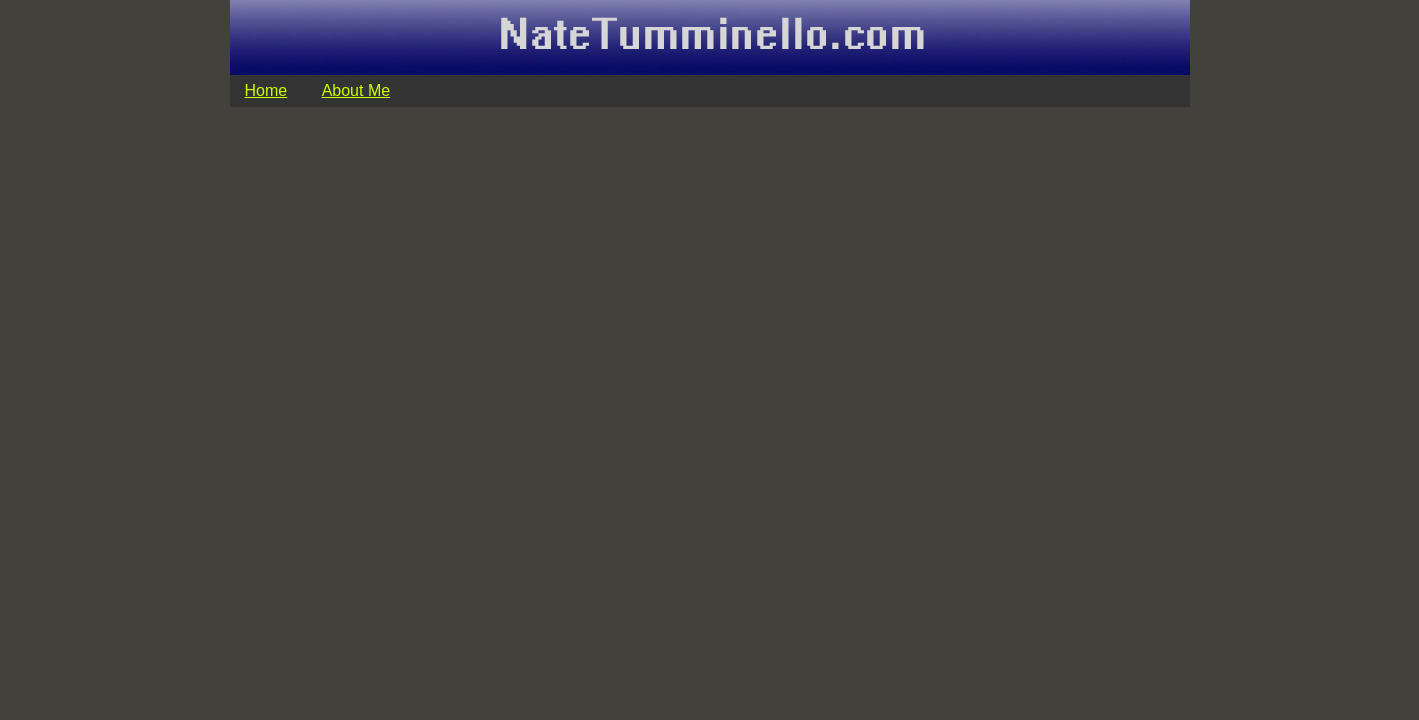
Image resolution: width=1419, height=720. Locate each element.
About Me (356, 90)
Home (266, 90)
